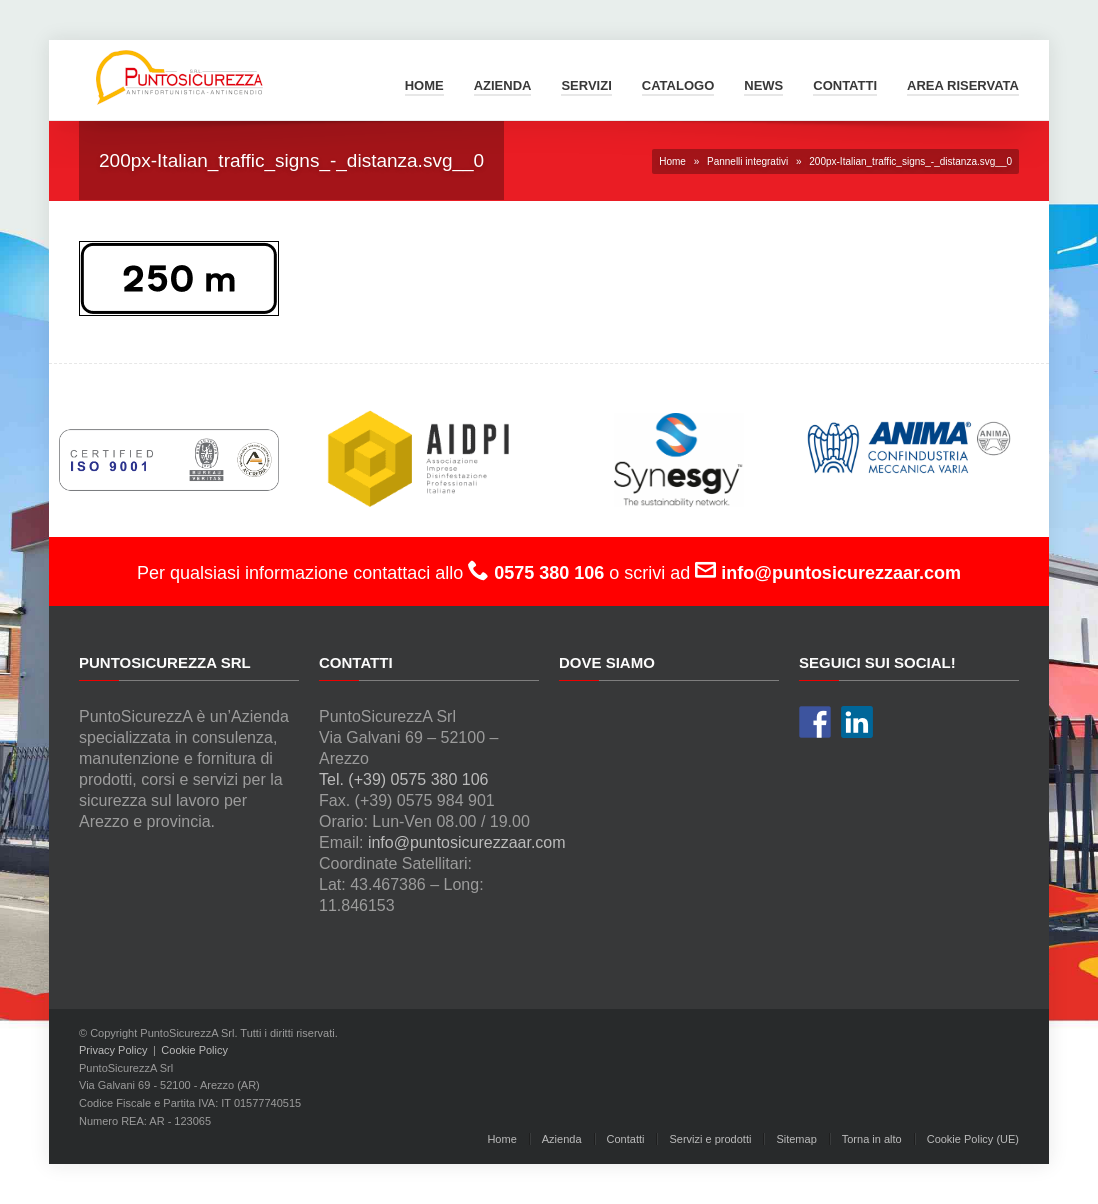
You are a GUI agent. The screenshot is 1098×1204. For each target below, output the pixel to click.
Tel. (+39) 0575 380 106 (403, 779)
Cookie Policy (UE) (973, 1139)
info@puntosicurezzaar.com (467, 842)
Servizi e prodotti (710, 1139)
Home (424, 85)
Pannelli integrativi (747, 161)
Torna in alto (872, 1139)
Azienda (503, 85)
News (763, 85)
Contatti (845, 85)
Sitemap (796, 1139)
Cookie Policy (194, 1050)
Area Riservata (963, 85)
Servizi (586, 85)
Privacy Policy (113, 1050)
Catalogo (678, 85)
